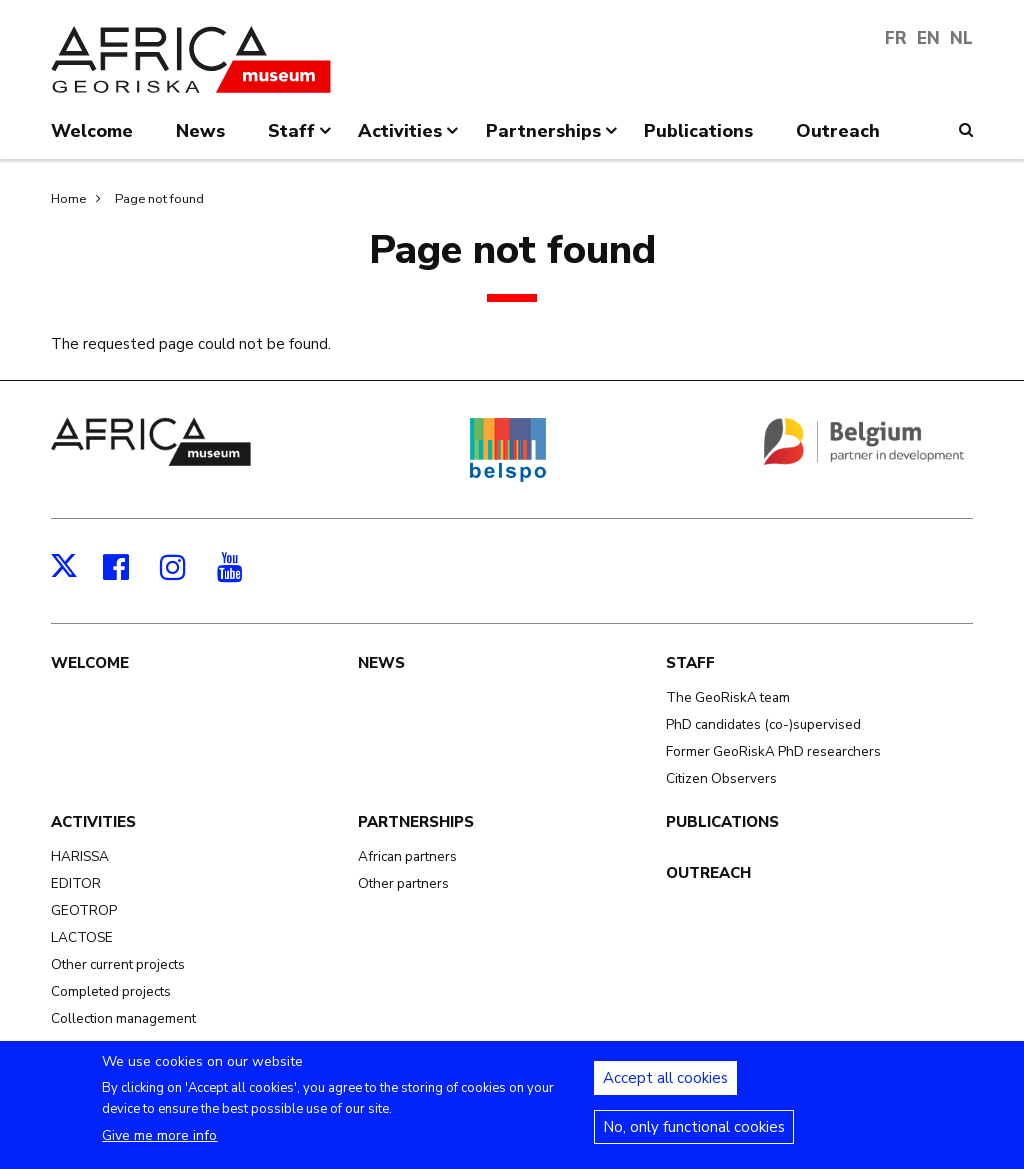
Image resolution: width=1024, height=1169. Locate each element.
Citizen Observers (721, 778)
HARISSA (80, 856)
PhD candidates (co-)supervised (763, 724)
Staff (690, 663)
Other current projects (118, 964)
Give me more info (159, 1145)
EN (928, 38)
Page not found (159, 199)
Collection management (123, 1018)
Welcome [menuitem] (92, 131)
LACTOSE (82, 937)
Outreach (708, 873)
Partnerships (416, 822)
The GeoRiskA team (728, 697)
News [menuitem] (200, 131)
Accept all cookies (665, 1088)
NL (961, 38)
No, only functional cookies (694, 1137)
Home (68, 199)
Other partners (403, 883)
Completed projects (111, 991)
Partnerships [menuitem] (553, 139)
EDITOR (76, 883)
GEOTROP (84, 910)
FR (896, 38)
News (381, 663)
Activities (93, 822)
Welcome (90, 663)
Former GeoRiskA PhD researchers (773, 751)
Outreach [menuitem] (838, 131)
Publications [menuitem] (698, 131)
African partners (407, 856)
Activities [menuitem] (410, 139)
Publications (722, 822)
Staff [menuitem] (301, 139)
